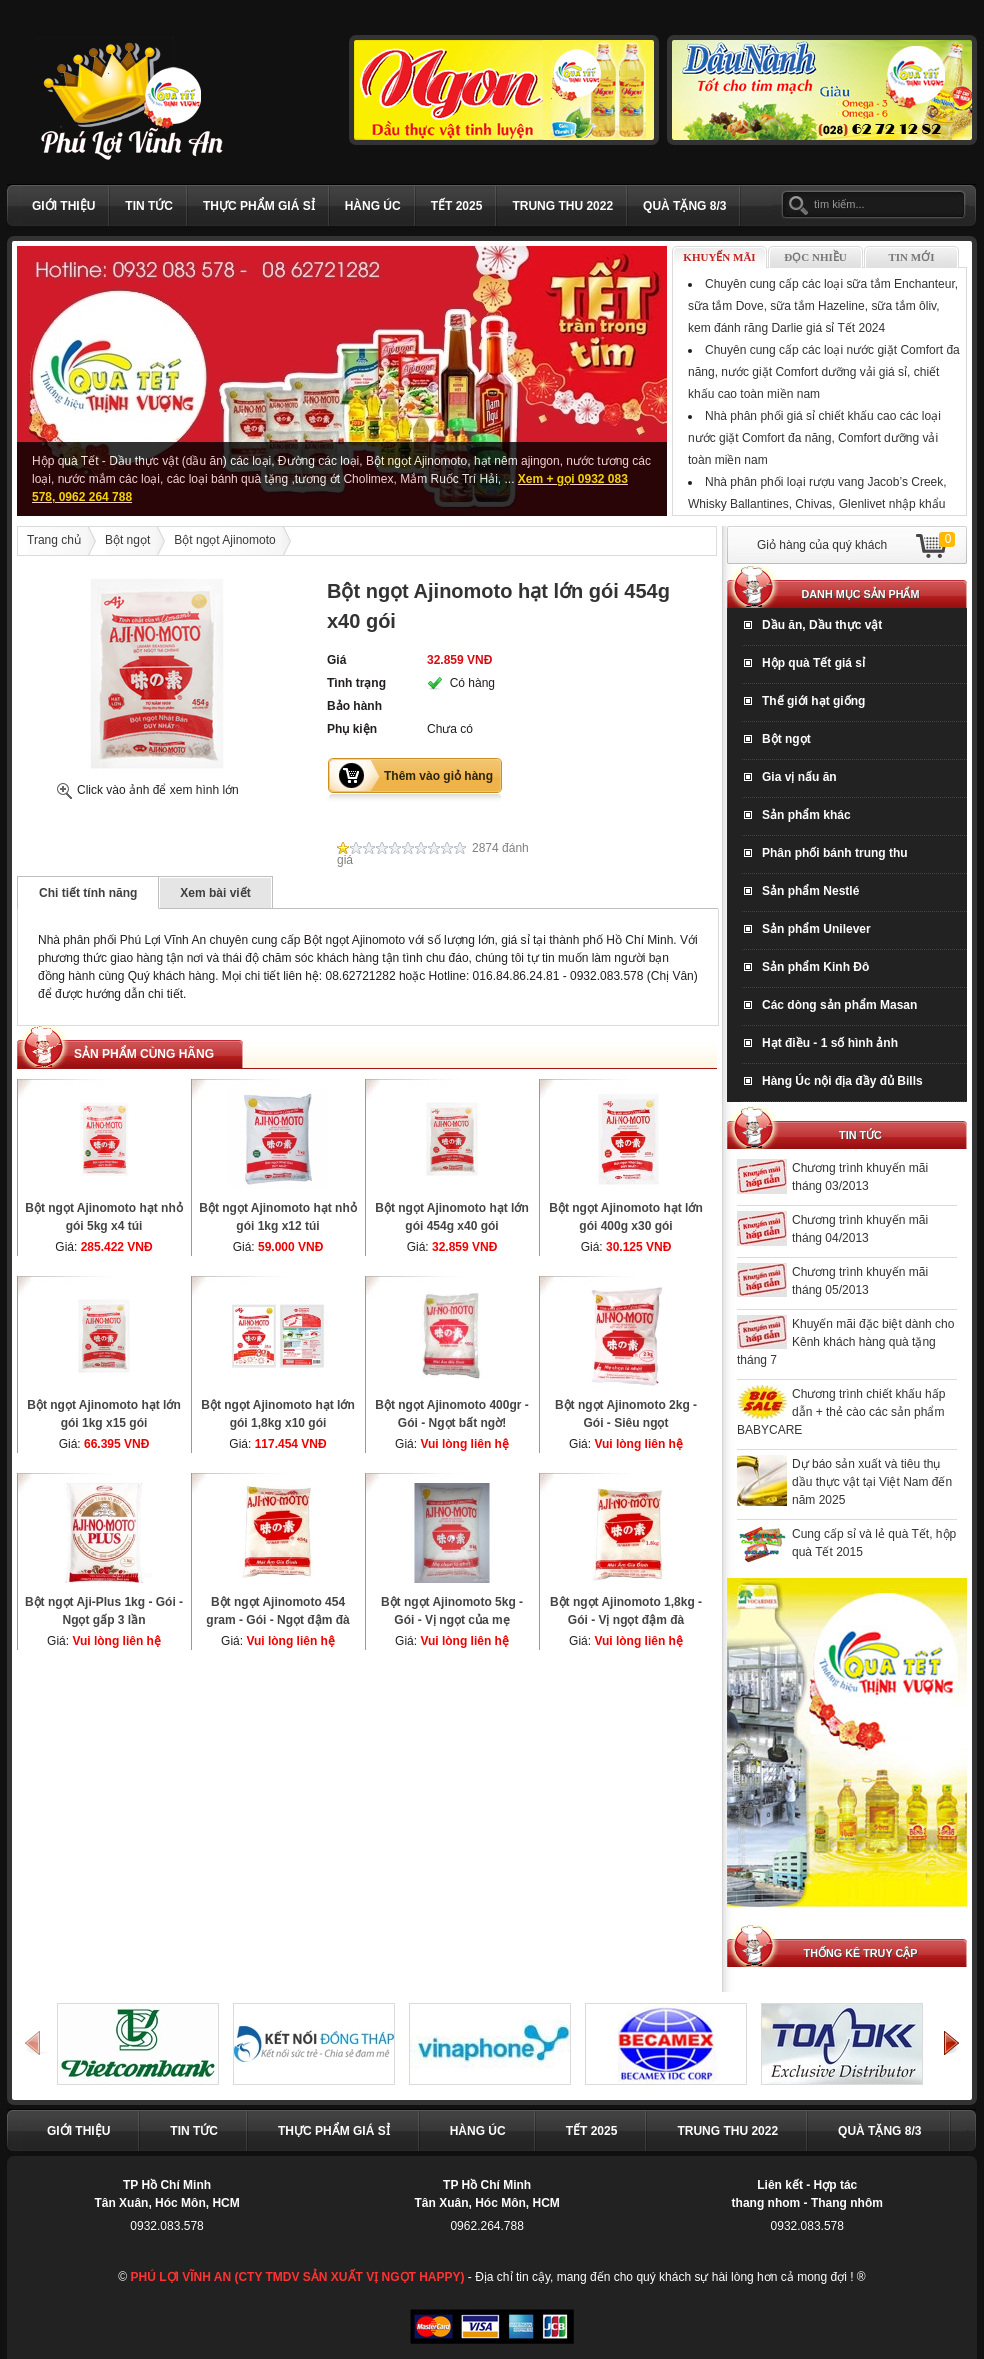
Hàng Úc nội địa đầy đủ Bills (842, 1081)
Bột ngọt (127, 540)
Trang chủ (54, 540)
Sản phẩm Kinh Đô (815, 967)
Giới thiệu (63, 206)
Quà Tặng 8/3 (684, 206)
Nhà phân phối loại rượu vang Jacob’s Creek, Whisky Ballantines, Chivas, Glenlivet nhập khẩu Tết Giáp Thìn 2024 (817, 504)
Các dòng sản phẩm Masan (839, 1005)
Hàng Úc (373, 206)
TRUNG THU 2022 (562, 206)
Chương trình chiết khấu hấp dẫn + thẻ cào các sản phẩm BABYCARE (841, 1412)
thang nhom (766, 2203)
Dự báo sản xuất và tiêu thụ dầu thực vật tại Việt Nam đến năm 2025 (872, 1482)
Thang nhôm (847, 2203)
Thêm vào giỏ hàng (438, 776)
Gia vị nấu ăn (799, 777)
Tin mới (912, 257)
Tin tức (149, 206)
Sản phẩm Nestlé (810, 891)
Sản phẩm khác (806, 815)
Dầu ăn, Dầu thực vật (822, 625)
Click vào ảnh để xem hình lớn (158, 790)
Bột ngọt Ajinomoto (224, 540)
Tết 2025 (457, 206)
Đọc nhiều (815, 257)
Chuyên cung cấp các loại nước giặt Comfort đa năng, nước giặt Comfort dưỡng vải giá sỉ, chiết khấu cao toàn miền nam (824, 372)
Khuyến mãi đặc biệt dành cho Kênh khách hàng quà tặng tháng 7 (845, 1342)
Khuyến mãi (719, 257)
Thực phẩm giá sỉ (259, 206)
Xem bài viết (215, 893)
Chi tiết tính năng (88, 893)
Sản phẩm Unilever (816, 929)
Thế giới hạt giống (813, 701)
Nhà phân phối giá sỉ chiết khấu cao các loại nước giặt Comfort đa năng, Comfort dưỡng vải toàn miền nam (814, 438)
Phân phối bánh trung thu (835, 853)
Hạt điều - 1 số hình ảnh (830, 1043)
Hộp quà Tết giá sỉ (813, 663)
